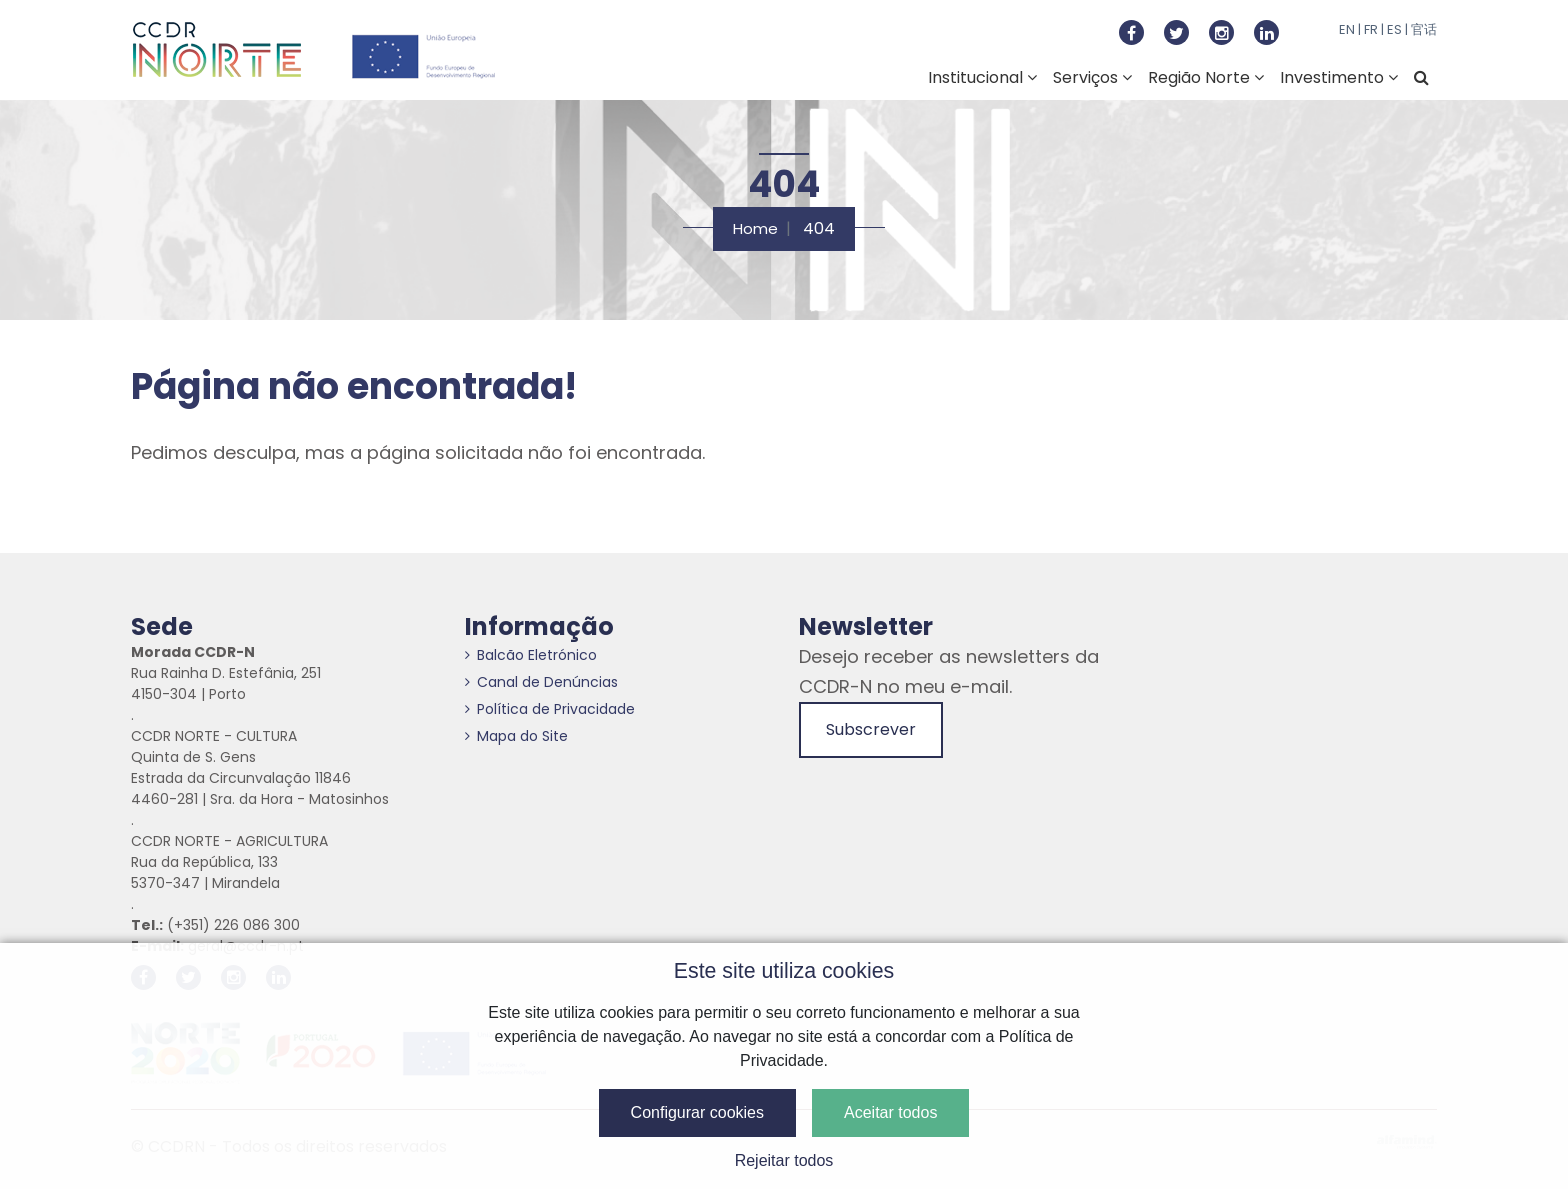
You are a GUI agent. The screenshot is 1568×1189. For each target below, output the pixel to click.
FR (1371, 29)
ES (1394, 29)
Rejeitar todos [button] (784, 1160)
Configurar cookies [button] (697, 1112)
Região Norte (1206, 77)
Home (755, 228)
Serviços (1092, 77)
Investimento (1339, 77)
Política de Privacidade (550, 709)
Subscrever (871, 729)
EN (1347, 29)
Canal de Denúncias (541, 682)
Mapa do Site (516, 736)
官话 (1424, 29)
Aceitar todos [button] (890, 1112)
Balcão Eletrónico (531, 655)
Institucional (982, 77)
